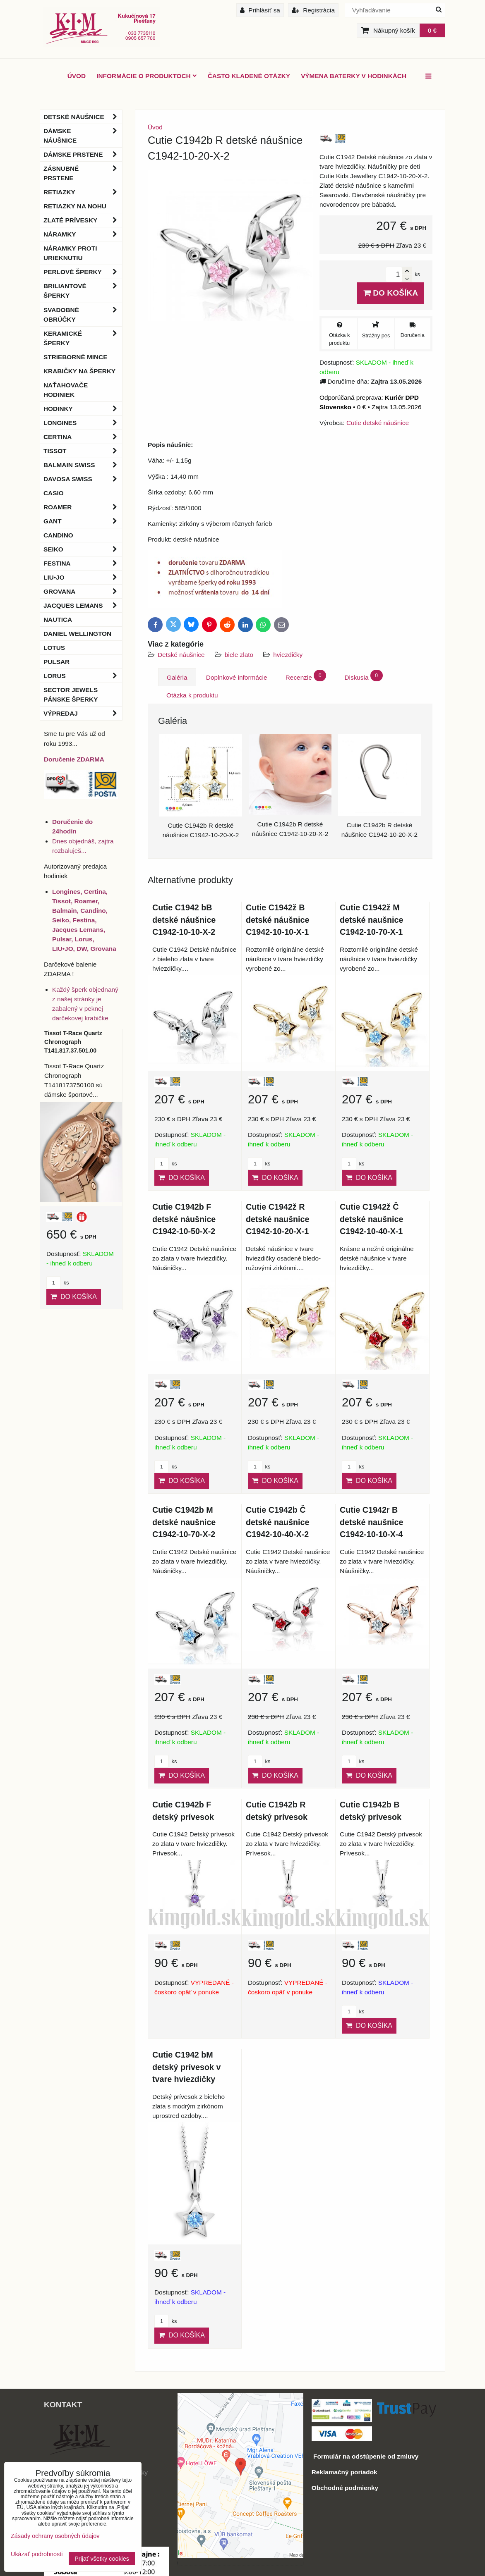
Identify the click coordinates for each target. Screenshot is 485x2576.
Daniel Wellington (77, 633)
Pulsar (56, 661)
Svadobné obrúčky (82, 314)
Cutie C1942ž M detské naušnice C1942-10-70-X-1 (371, 919)
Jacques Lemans (82, 605)
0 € (432, 30)
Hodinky (82, 408)
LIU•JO (82, 577)
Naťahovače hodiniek (65, 390)
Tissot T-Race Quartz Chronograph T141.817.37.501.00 (73, 1042)
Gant (82, 521)
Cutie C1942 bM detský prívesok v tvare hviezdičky (186, 2067)
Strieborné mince (75, 356)
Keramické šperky (82, 338)
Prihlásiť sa (260, 10)
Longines (82, 423)
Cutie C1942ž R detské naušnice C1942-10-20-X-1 (277, 1219)
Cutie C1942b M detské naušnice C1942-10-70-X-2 (184, 1522)
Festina (82, 563)
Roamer (82, 507)
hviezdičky (288, 654)
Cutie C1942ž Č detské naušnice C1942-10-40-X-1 (371, 1219)
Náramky (82, 234)
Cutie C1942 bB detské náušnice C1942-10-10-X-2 (184, 919)
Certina (82, 437)
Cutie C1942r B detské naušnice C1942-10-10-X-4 (371, 1522)
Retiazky (82, 192)
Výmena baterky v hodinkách (353, 75)
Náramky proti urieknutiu (70, 253)
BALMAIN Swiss (82, 465)
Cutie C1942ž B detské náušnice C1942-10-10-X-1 (277, 919)
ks (165, 1163)
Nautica (57, 619)
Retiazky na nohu (74, 206)
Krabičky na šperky (79, 371)
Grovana (82, 591)
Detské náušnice (182, 654)
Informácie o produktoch (146, 75)
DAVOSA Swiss (82, 479)
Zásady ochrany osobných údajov (55, 2536)
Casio (53, 493)
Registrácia (313, 10)
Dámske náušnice (82, 135)
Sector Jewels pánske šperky (70, 694)
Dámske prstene (82, 154)
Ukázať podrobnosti (36, 2554)
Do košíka (390, 293)
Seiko (82, 549)
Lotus (54, 647)
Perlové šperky (82, 272)
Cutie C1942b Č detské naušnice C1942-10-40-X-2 (277, 1522)
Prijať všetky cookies (101, 2558)
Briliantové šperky (82, 290)
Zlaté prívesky (82, 220)
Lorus (82, 676)
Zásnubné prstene (82, 173)
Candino (58, 535)
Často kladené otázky (249, 75)
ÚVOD (76, 75)
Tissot (82, 451)
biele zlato (239, 654)
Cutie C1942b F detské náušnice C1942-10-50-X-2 (184, 1219)
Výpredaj (82, 713)
